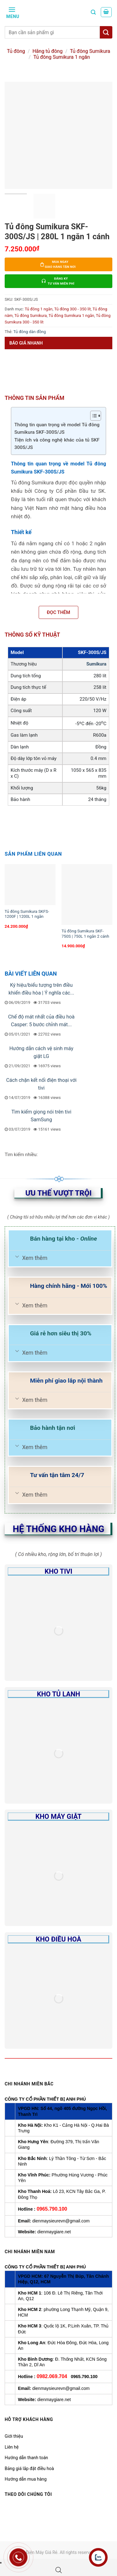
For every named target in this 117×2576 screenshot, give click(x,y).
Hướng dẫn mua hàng (25, 2479)
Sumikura (96, 664)
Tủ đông (16, 51)
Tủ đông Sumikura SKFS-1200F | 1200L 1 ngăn (27, 914)
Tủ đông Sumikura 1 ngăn (61, 57)
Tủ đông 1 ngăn (38, 309)
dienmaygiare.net (54, 2231)
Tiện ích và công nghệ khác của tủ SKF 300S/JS (57, 444)
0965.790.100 (52, 2209)
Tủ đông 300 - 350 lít (72, 309)
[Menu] (12, 12)
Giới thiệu (14, 2436)
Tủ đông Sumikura (90, 51)
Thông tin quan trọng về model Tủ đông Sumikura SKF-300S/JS (57, 428)
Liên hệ (12, 2447)
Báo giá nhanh (26, 343)
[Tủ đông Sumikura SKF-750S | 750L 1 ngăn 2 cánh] (86, 894)
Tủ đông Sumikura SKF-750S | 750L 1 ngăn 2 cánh (85, 934)
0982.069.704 (52, 2376)
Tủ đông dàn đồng (29, 331)
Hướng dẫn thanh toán (26, 2457)
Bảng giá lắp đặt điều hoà (29, 2468)
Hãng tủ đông (47, 51)
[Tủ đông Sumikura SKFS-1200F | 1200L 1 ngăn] (30, 884)
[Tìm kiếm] (93, 12)
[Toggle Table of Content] (92, 415)
